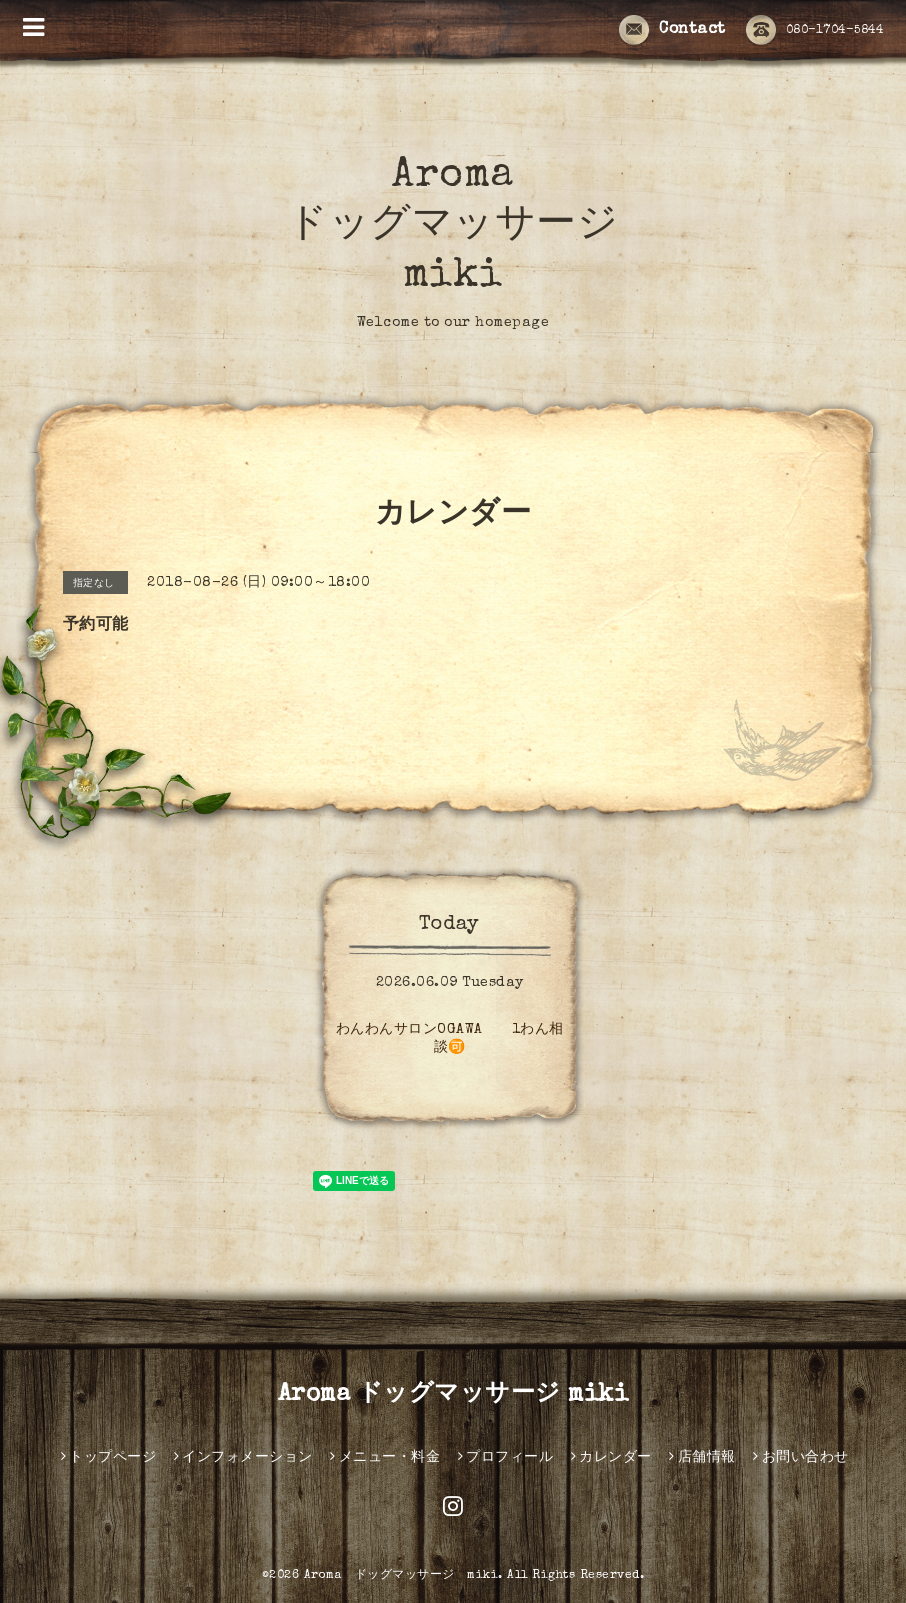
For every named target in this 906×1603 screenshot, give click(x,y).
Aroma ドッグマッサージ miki (452, 227)
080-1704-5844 (815, 31)
